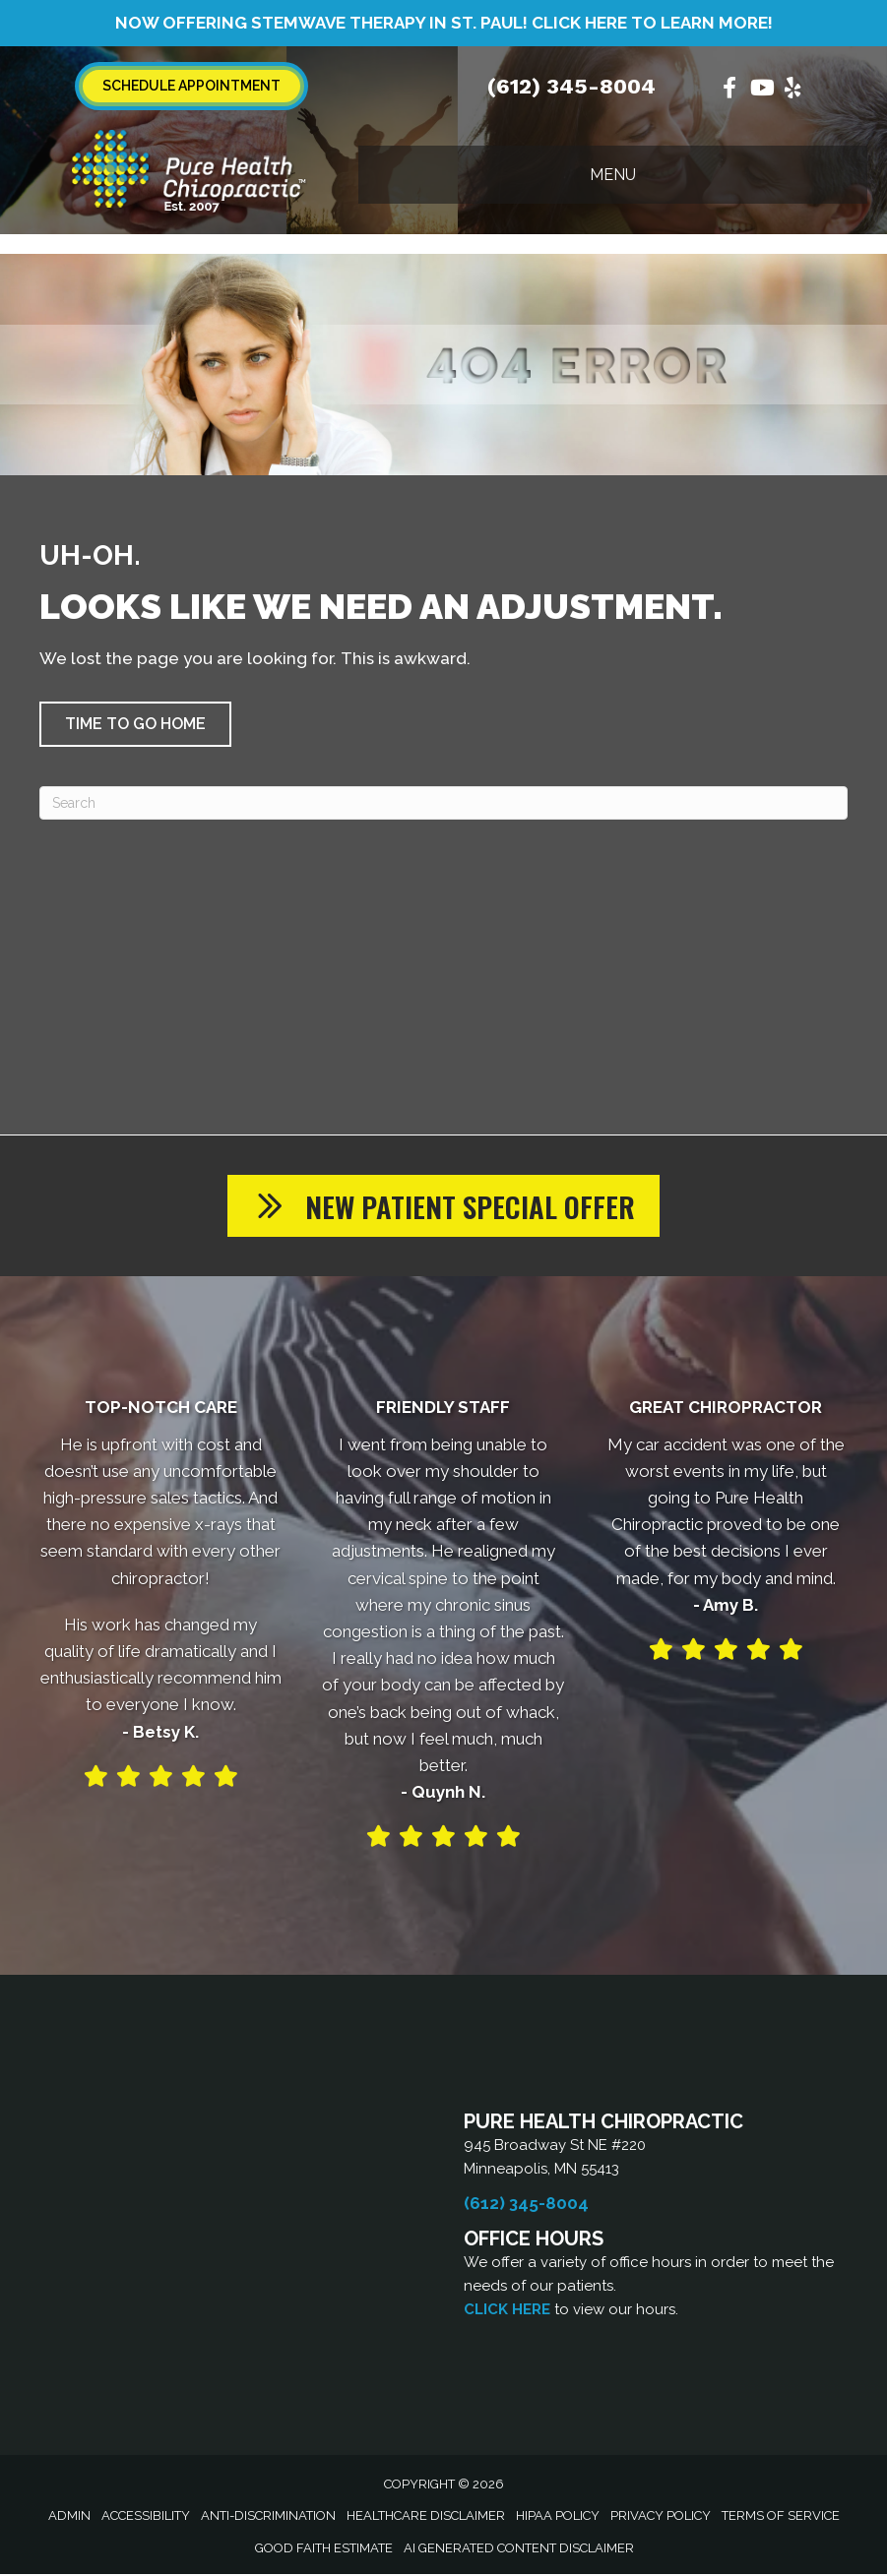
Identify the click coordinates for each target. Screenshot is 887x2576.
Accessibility (145, 2517)
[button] (135, 724)
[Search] (443, 803)
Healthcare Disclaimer (426, 2517)
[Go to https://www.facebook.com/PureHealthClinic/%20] (729, 90)
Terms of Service (781, 2517)
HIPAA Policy (558, 2517)
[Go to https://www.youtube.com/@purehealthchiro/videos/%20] (761, 90)
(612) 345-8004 (571, 86)
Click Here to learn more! (652, 22)
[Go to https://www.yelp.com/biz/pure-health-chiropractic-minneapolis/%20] (792, 90)
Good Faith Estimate (324, 2550)
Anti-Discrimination (268, 2517)
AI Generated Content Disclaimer (519, 2550)
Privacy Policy (660, 2517)
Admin (69, 2517)
